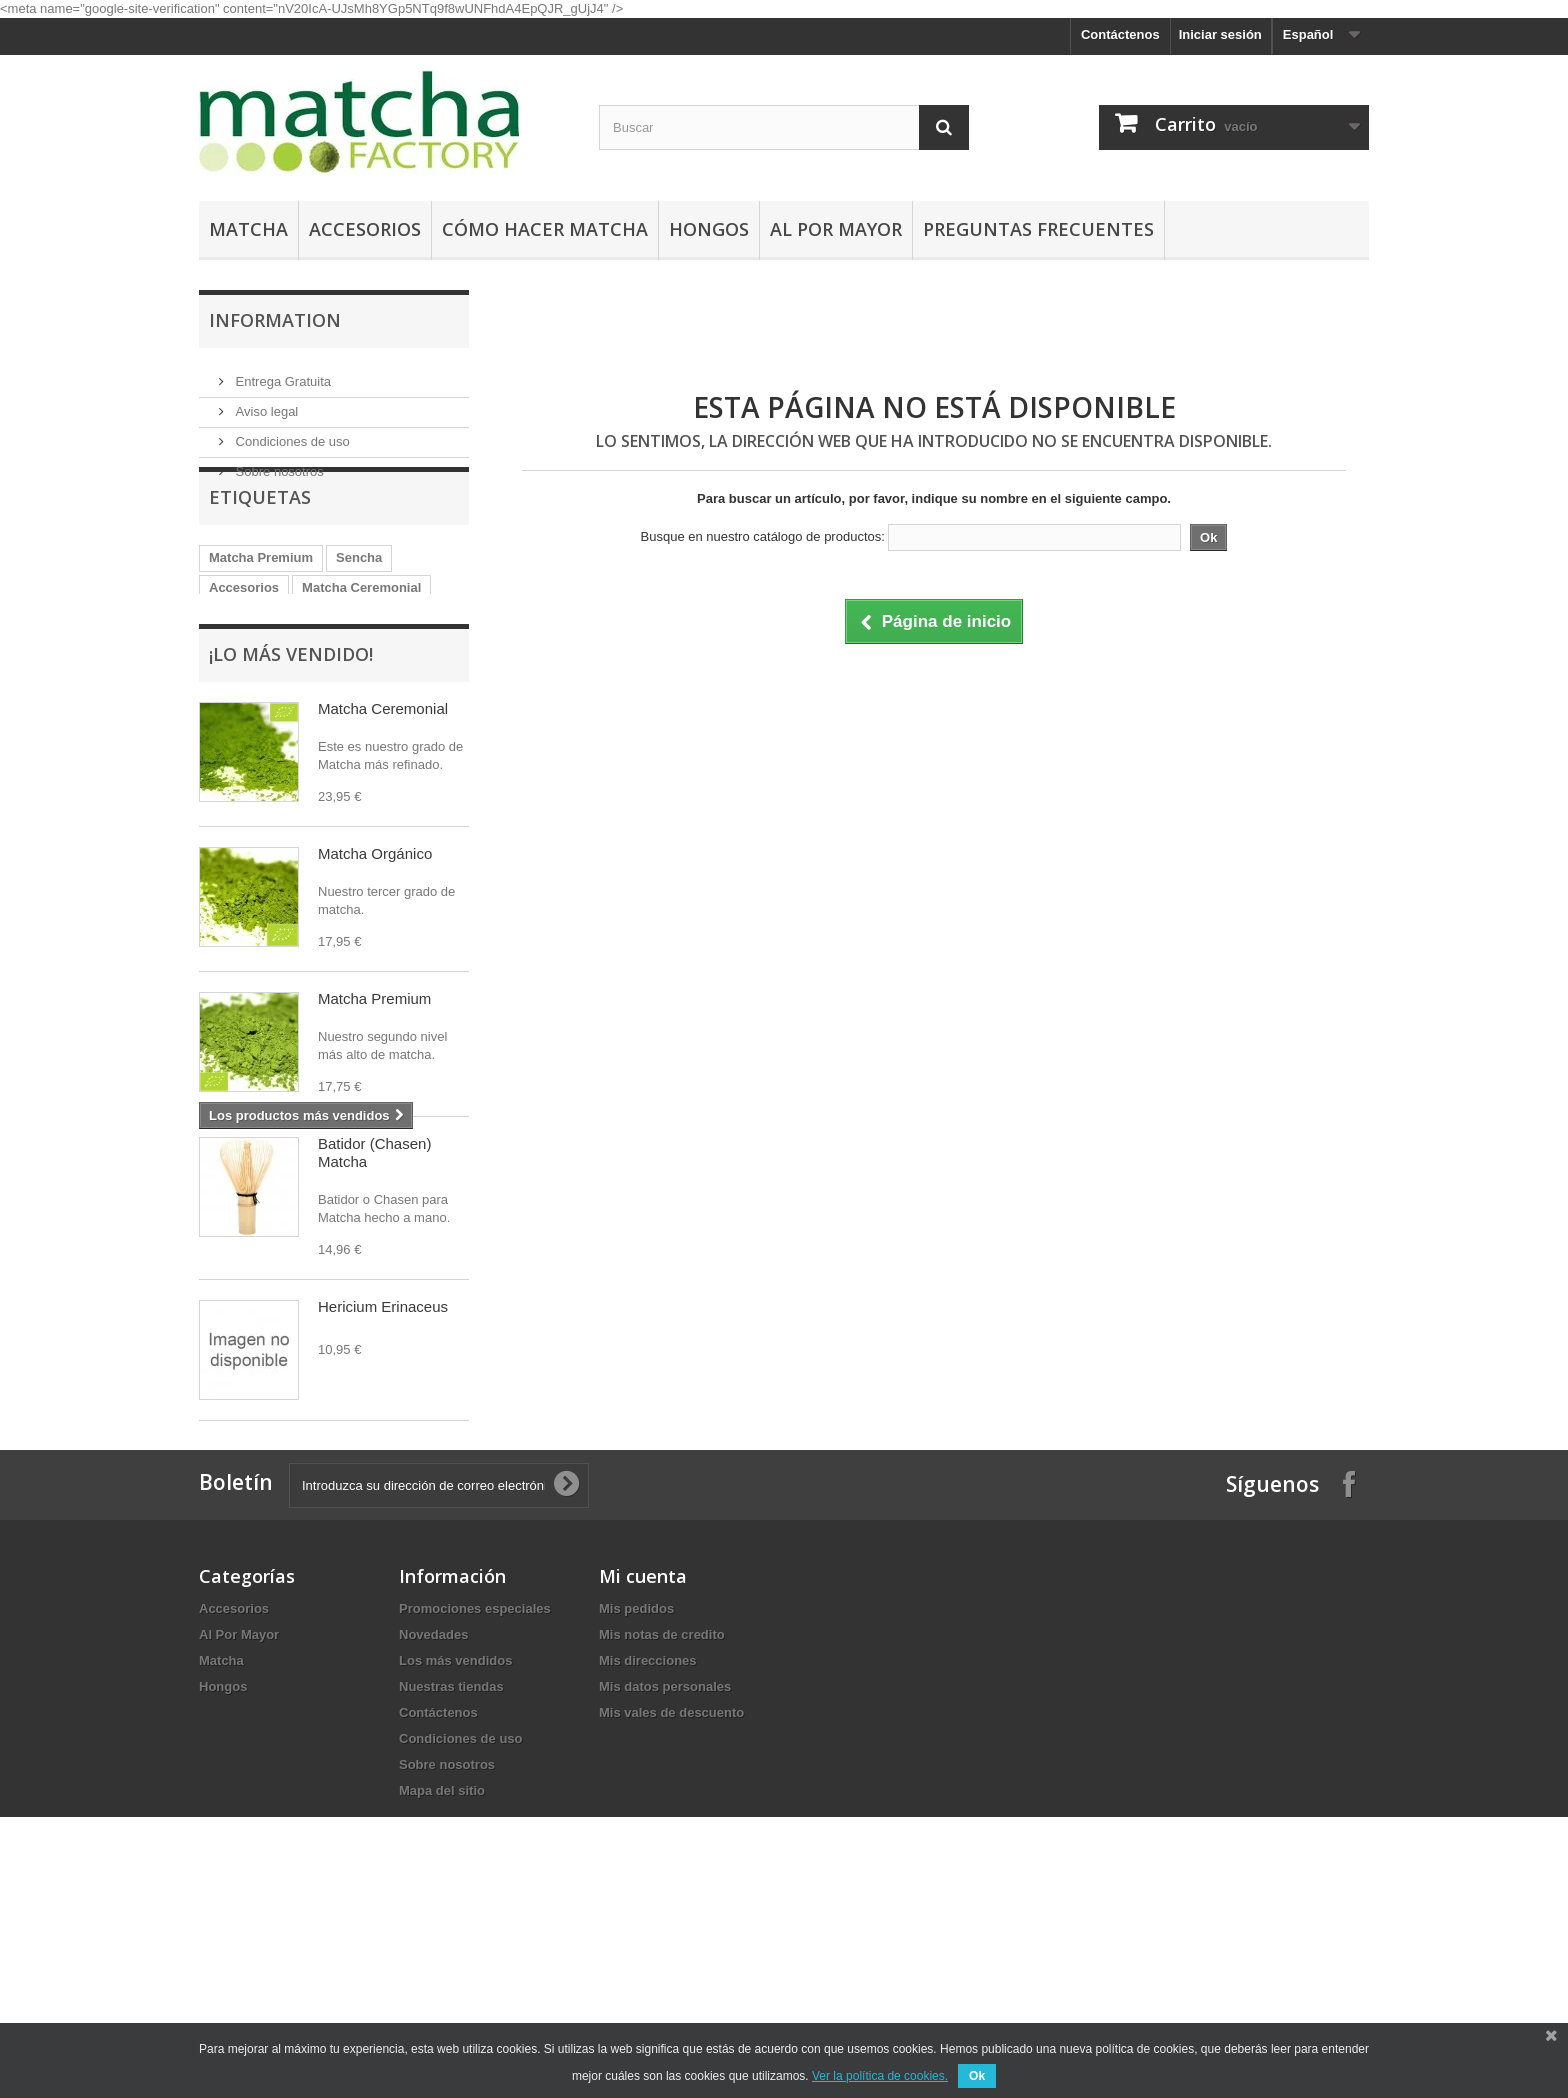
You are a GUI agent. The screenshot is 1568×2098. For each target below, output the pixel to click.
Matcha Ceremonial (361, 629)
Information (275, 320)
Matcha (248, 229)
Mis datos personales (665, 1867)
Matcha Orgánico (261, 659)
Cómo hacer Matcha (545, 229)
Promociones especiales (475, 1789)
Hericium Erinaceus (383, 1389)
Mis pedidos (636, 1789)
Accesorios (365, 229)
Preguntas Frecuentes (1038, 229)
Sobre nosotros (278, 463)
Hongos (709, 229)
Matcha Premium (261, 599)
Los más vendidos (455, 1841)
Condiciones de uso (291, 433)
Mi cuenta (643, 1757)
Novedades (433, 1815)
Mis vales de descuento (671, 1893)
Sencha (359, 599)
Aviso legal (265, 403)
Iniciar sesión (1220, 34)
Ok (977, 2076)
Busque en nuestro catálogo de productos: (763, 536)
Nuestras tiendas (451, 1867)
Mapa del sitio (442, 1971)
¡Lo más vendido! (291, 737)
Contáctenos (1120, 34)
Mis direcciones (648, 1841)
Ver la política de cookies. (880, 2076)
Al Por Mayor (836, 229)
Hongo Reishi (379, 659)
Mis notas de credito (662, 1815)
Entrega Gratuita (281, 373)
